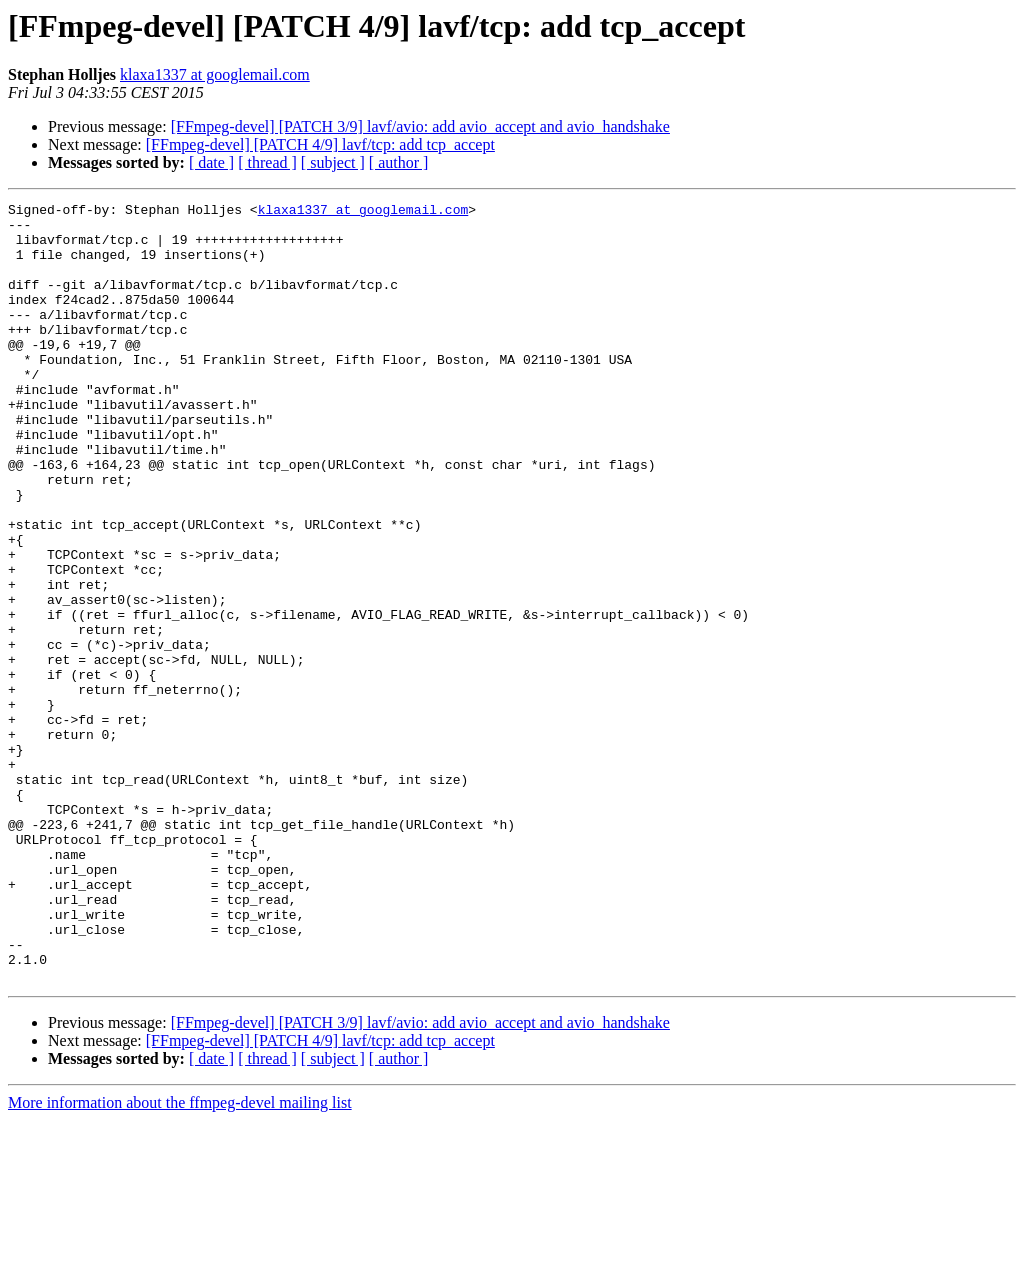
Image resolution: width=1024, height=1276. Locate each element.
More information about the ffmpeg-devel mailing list (180, 1258)
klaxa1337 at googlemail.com (215, 74)
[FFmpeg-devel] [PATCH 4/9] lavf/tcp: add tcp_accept (320, 144)
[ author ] (399, 162)
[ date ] (211, 162)
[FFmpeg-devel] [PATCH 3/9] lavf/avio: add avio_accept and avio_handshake (420, 126)
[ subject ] (333, 162)
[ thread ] (267, 162)
